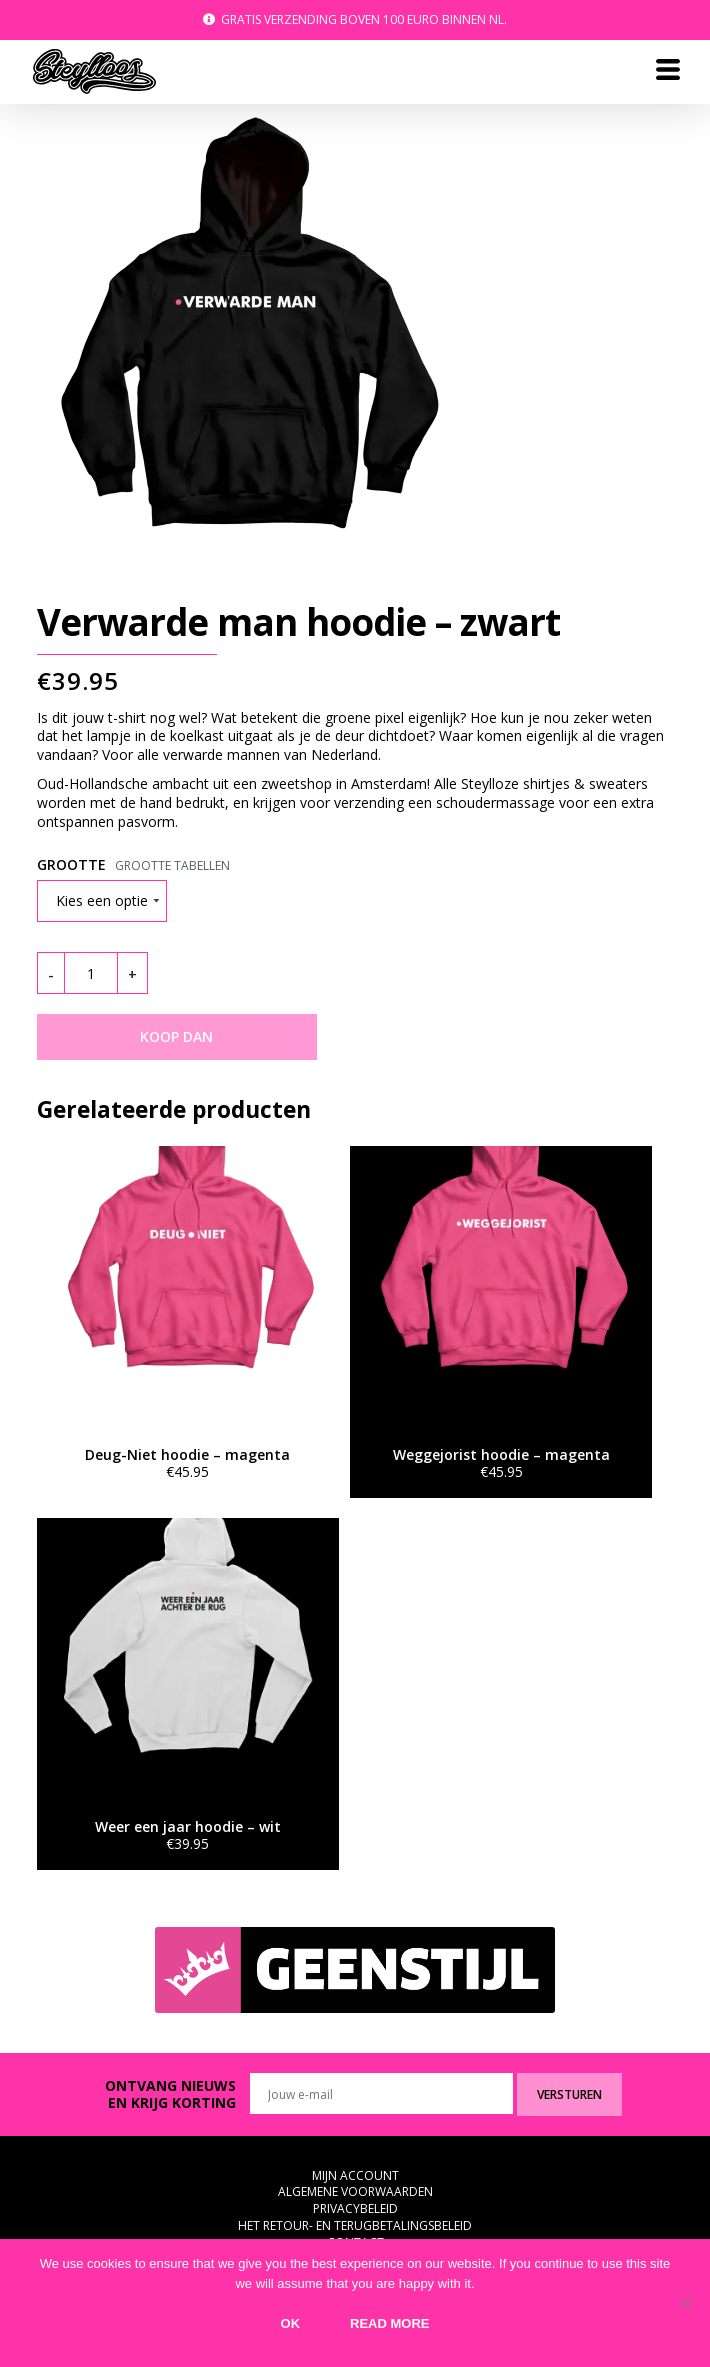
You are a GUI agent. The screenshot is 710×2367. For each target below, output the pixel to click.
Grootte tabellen (172, 865)
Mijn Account (355, 2175)
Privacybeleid (355, 2208)
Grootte (71, 865)
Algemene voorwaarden (355, 2191)
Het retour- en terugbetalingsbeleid (355, 2225)
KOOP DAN (176, 1036)
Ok (291, 2323)
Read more (389, 2323)
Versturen (569, 2094)
